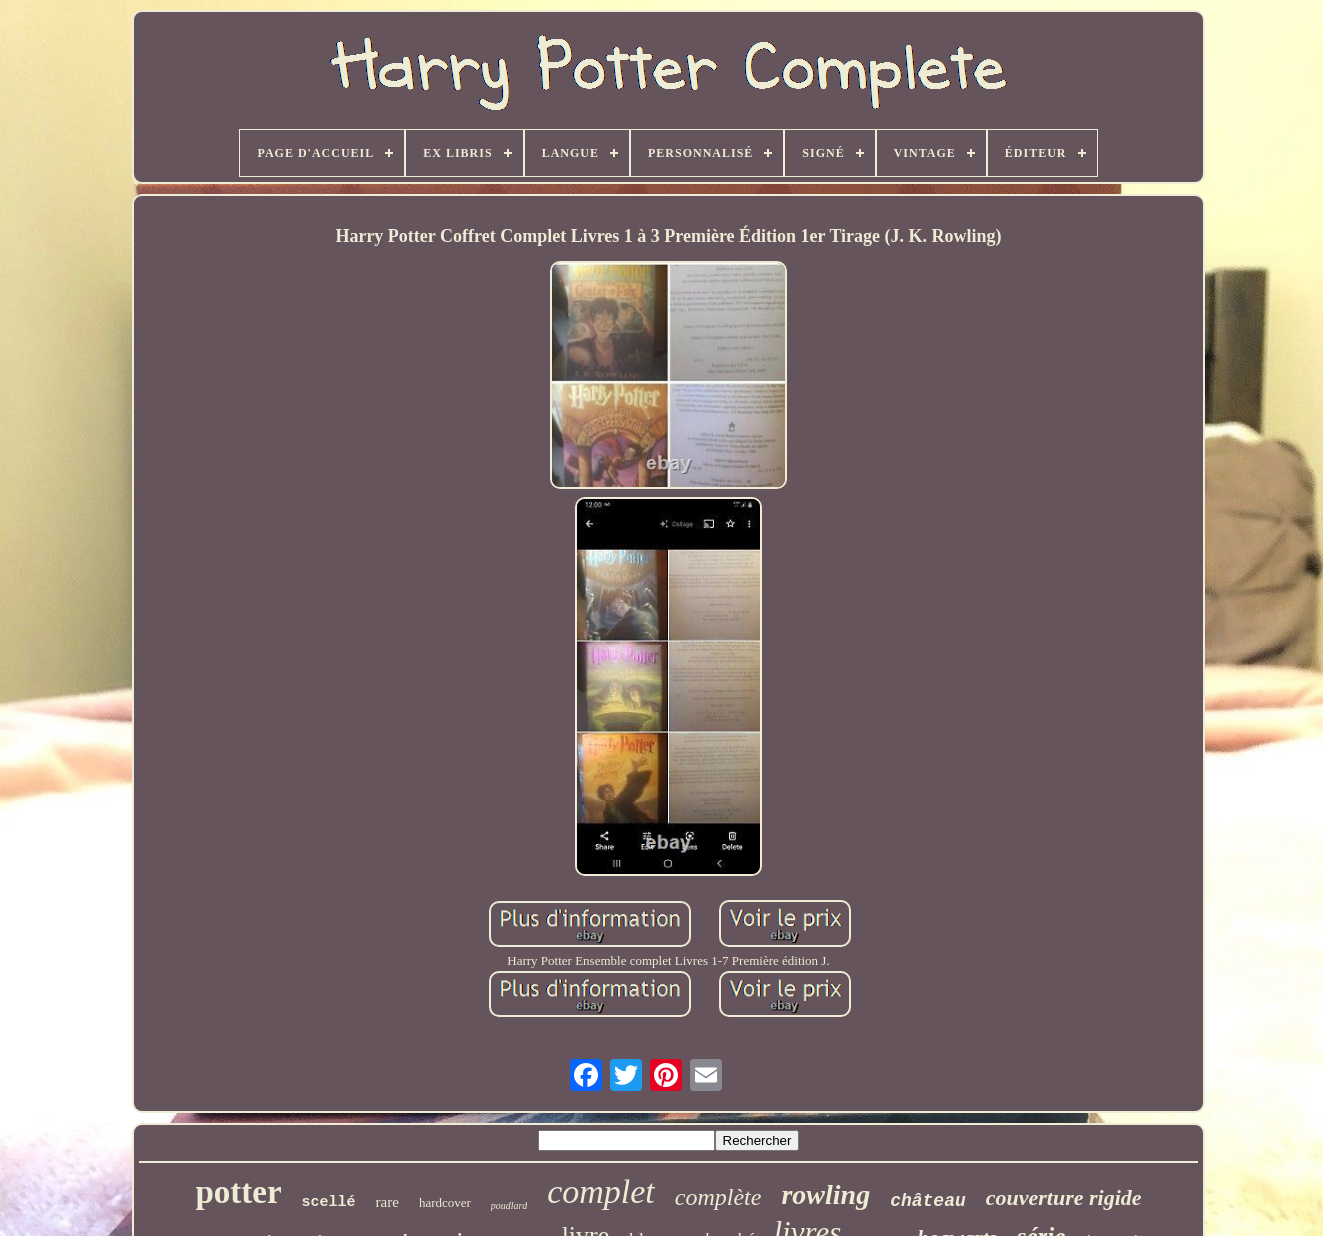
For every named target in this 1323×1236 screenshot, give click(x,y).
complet (601, 1191)
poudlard (509, 1205)
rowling (825, 1194)
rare (387, 1202)
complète (718, 1197)
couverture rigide (1064, 1197)
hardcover (445, 1202)
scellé (329, 1202)
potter (238, 1192)
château (928, 1201)
